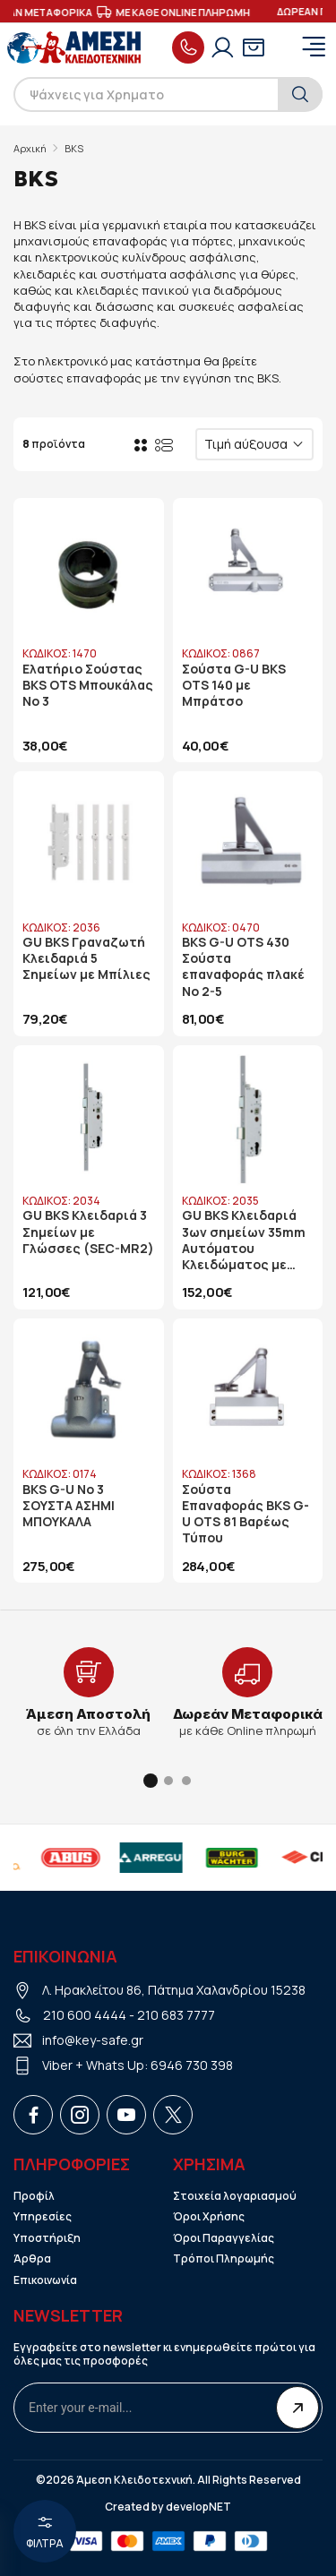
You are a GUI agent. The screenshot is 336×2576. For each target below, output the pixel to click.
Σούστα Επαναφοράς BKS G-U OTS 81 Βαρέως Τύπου (245, 1514)
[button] (150, 1780)
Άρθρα (32, 2259)
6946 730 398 (192, 2065)
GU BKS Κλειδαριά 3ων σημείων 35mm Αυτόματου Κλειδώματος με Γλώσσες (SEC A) (244, 1240)
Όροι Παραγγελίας (223, 2238)
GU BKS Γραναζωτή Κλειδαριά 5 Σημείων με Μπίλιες (86, 958)
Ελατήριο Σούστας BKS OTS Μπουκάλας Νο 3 (87, 685)
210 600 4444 (84, 2014)
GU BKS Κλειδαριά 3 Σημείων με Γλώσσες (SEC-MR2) (88, 1231)
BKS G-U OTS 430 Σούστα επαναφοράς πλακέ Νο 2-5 (243, 967)
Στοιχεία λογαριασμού (235, 2196)
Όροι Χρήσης (209, 2217)
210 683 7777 (176, 2014)
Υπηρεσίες (42, 2217)
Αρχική (30, 148)
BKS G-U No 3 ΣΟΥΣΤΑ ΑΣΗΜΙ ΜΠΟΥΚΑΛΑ (68, 1505)
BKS (74, 148)
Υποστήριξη (47, 2238)
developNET (198, 2507)
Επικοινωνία (45, 2280)
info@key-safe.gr (92, 2039)
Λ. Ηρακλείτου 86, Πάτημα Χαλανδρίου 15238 (174, 1989)
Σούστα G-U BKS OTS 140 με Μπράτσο (234, 685)
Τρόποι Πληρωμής (223, 2259)
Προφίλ (34, 2196)
